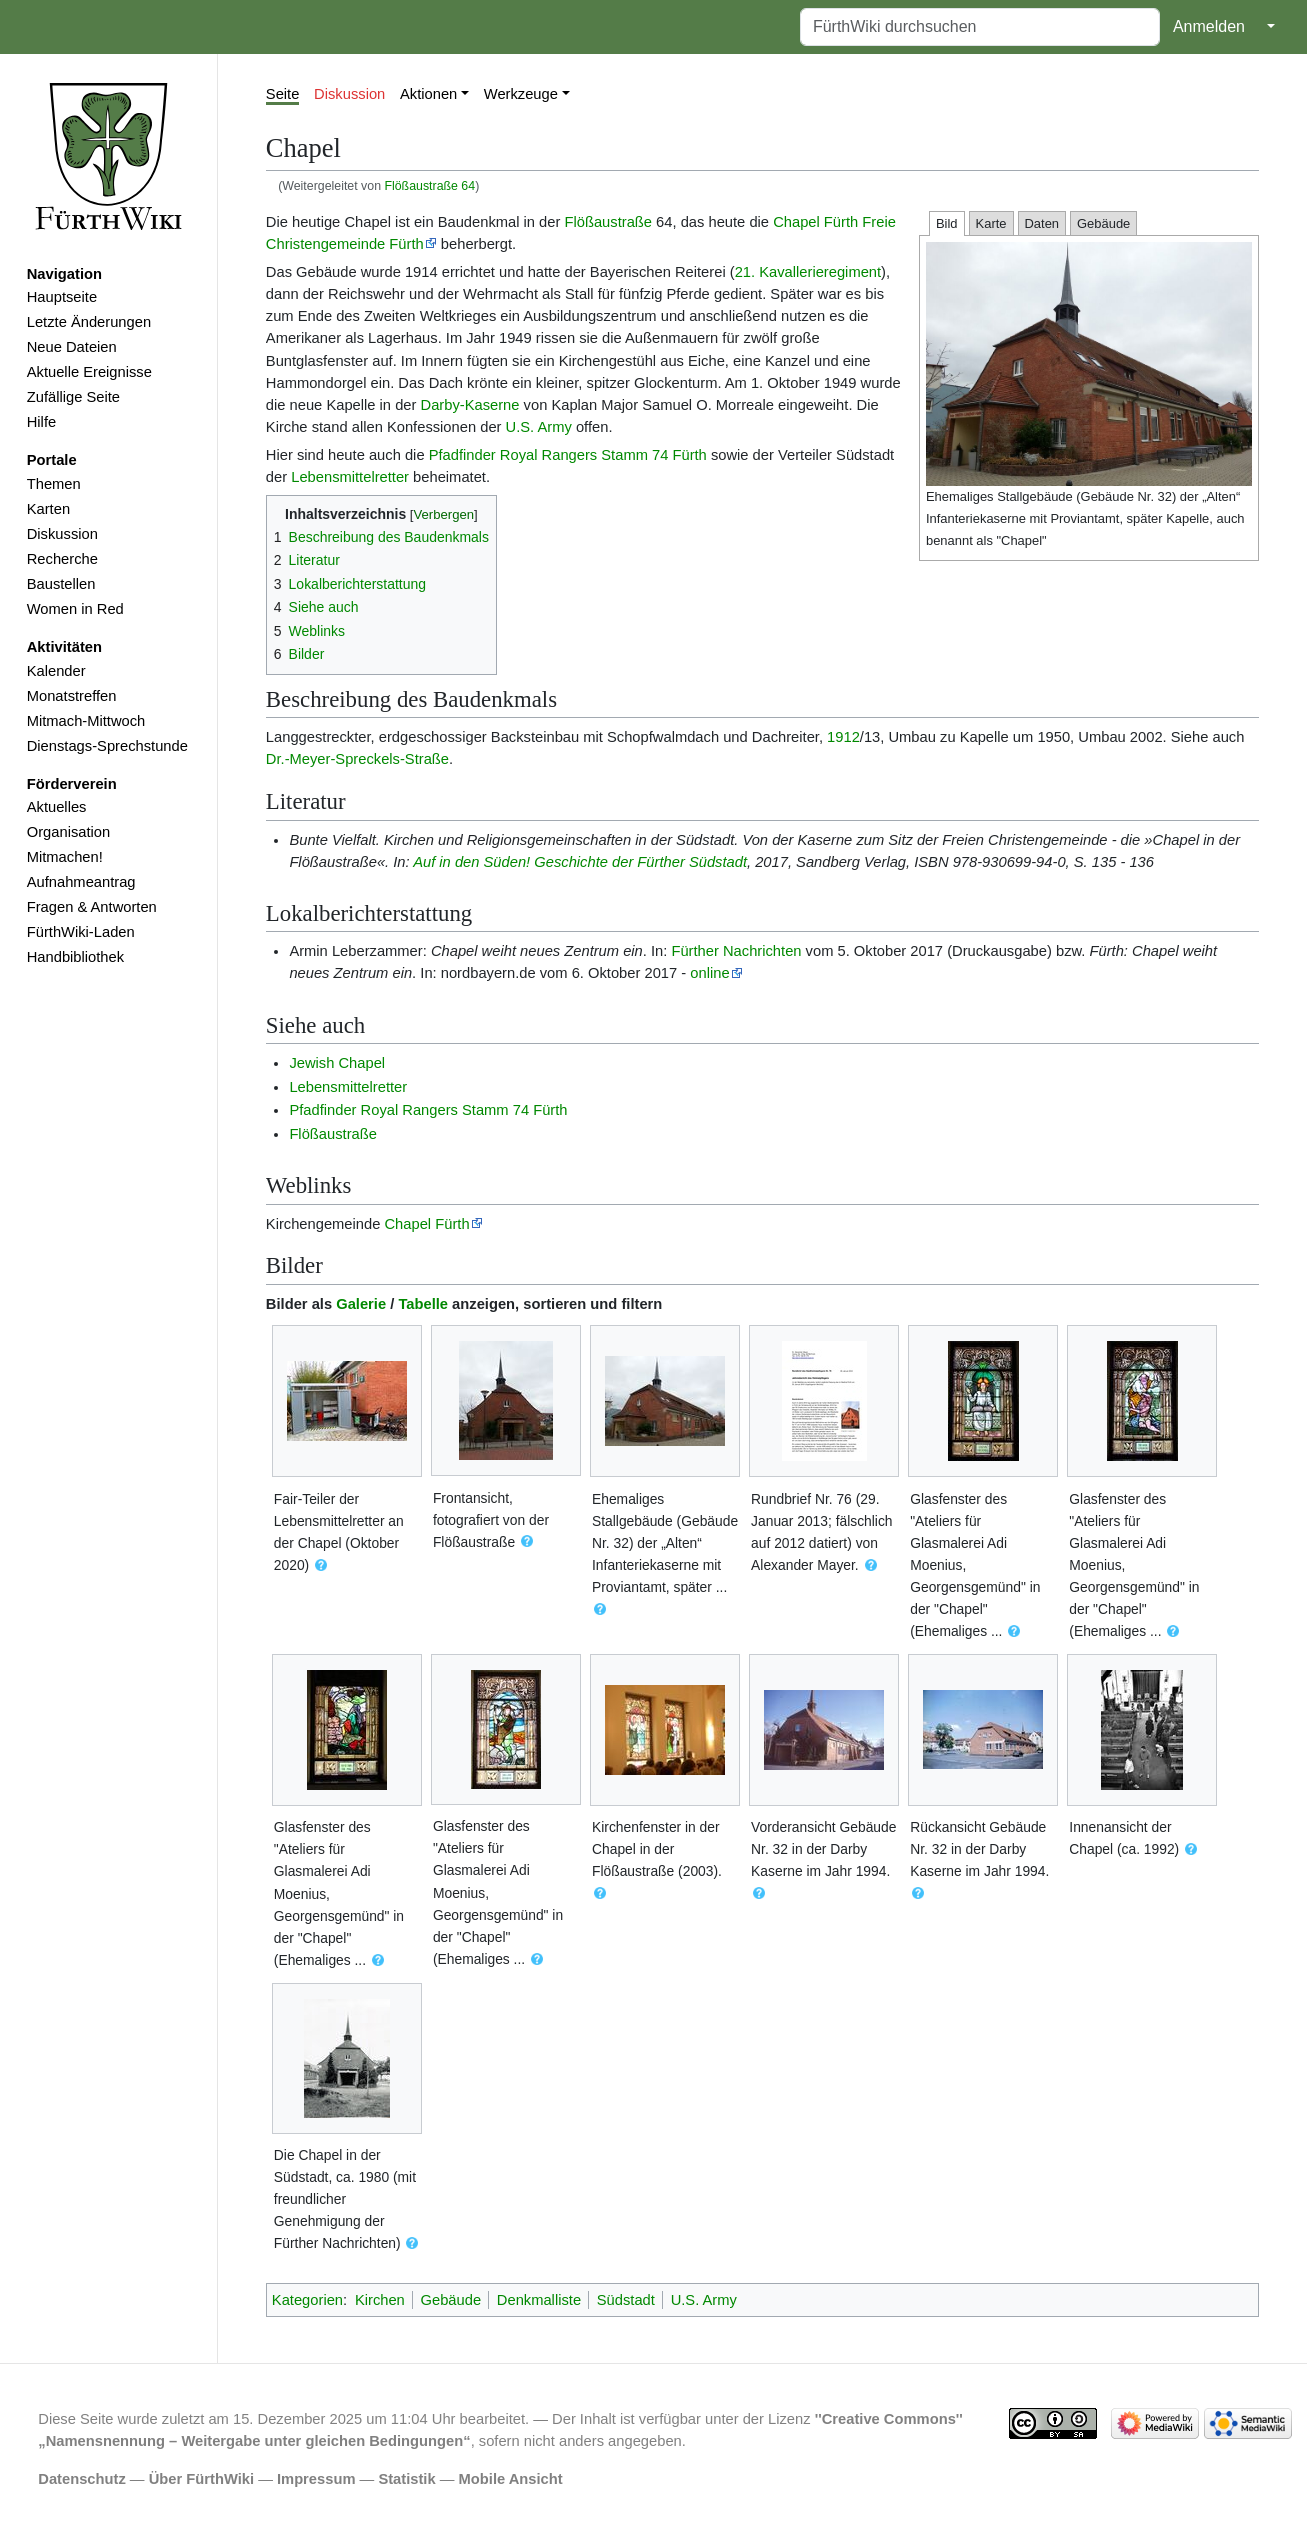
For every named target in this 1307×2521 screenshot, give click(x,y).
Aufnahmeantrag (81, 882)
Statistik (406, 2479)
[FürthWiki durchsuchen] (980, 27)
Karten (48, 509)
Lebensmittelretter (350, 477)
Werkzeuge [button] (521, 94)
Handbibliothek (75, 957)
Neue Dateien (72, 347)
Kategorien (307, 2300)
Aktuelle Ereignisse (89, 372)
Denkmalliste (539, 2300)
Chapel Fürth (426, 1224)
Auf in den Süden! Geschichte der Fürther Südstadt (580, 862)
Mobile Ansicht (511, 2479)
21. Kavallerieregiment (808, 272)
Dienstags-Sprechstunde (107, 746)
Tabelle (423, 1304)
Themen (54, 484)
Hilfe (41, 422)
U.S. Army (539, 427)
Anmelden (1209, 26)
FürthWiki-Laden (81, 932)
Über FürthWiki (201, 2479)
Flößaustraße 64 (429, 186)
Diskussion (62, 534)
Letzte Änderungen (89, 322)
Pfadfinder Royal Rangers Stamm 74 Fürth (568, 455)
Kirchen (380, 2300)
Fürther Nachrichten (736, 951)
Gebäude (1103, 223)
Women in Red (75, 609)
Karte (991, 223)
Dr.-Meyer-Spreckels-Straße (357, 759)
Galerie (361, 1304)
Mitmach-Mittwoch (86, 721)
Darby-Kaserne (470, 405)
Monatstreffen (72, 696)
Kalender (56, 671)
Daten (1042, 223)
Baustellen (61, 584)
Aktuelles (57, 807)
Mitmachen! (65, 857)
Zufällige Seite (73, 397)
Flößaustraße (608, 222)
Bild (947, 223)
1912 (843, 737)
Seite (283, 94)
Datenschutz (82, 2479)
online (709, 973)
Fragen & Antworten (92, 907)
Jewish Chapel (337, 1063)
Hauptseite (62, 297)
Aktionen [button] (428, 94)
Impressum (316, 2479)
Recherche (62, 559)
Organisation (68, 832)
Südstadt (626, 2300)
